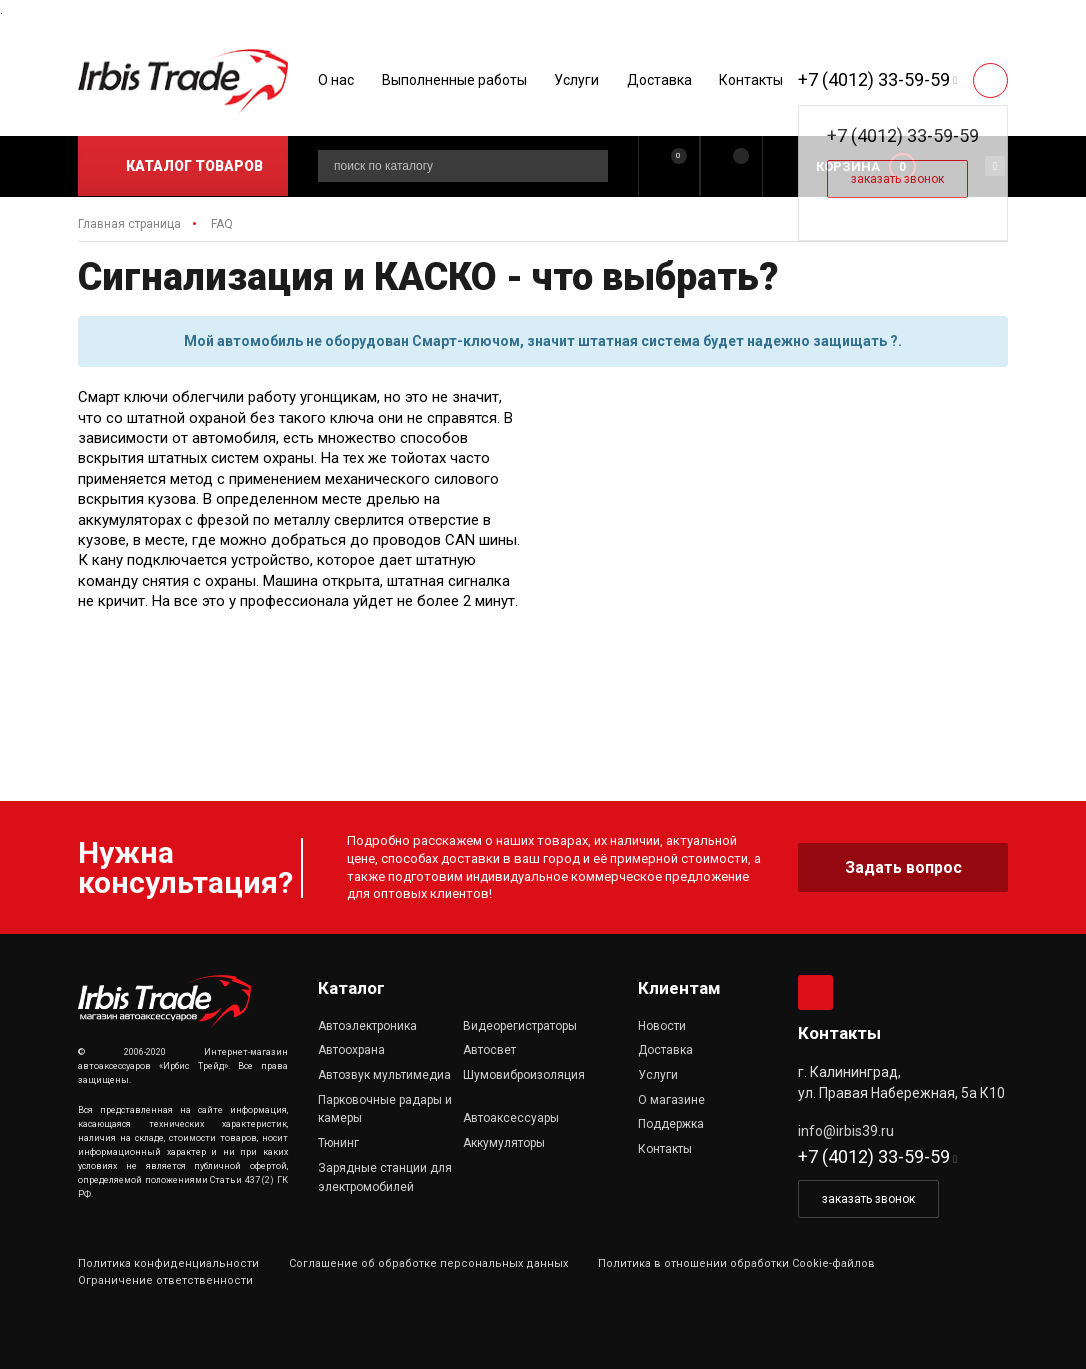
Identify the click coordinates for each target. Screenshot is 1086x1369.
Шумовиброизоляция (524, 1075)
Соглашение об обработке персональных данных (428, 1263)
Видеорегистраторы (520, 1026)
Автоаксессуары (511, 1118)
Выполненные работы (454, 80)
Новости (662, 1026)
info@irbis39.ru (846, 1131)
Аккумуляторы (504, 1143)
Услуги (576, 80)
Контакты (751, 80)
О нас (336, 80)
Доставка (659, 80)
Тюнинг (338, 1143)
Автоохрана (351, 1050)
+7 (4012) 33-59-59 (874, 79)
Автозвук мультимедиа (384, 1075)
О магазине (671, 1100)
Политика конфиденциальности (168, 1263)
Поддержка (671, 1124)
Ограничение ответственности (165, 1280)
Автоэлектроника (367, 1026)
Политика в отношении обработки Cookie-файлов (736, 1263)
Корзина (848, 166)
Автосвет (489, 1050)
